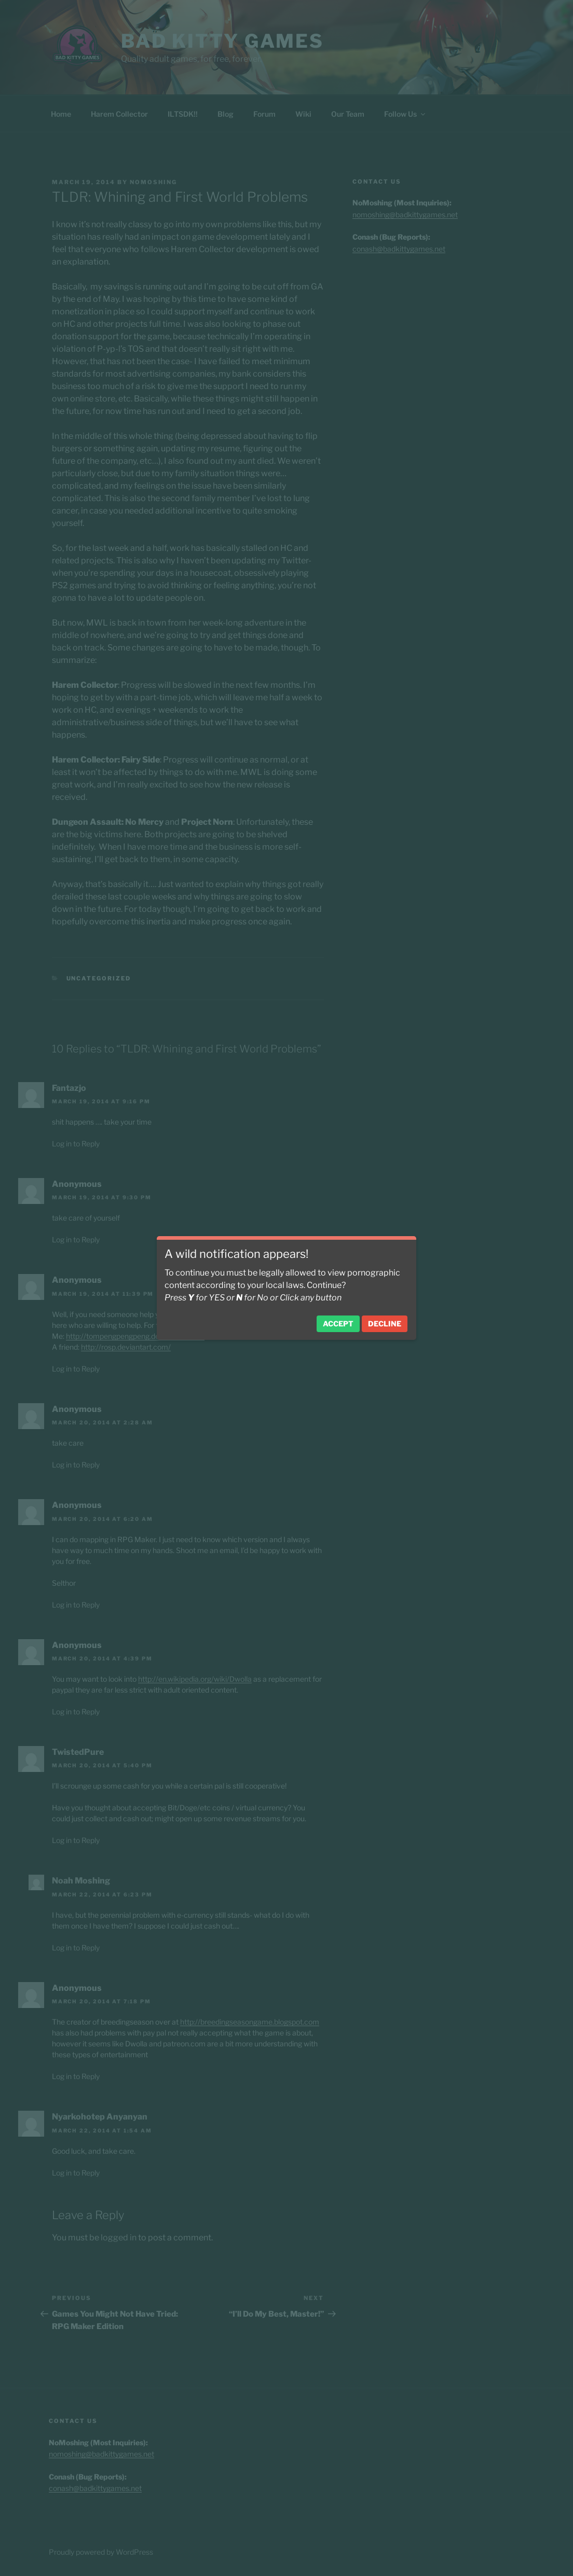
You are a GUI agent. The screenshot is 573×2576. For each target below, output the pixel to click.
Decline (384, 1323)
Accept (338, 1323)
